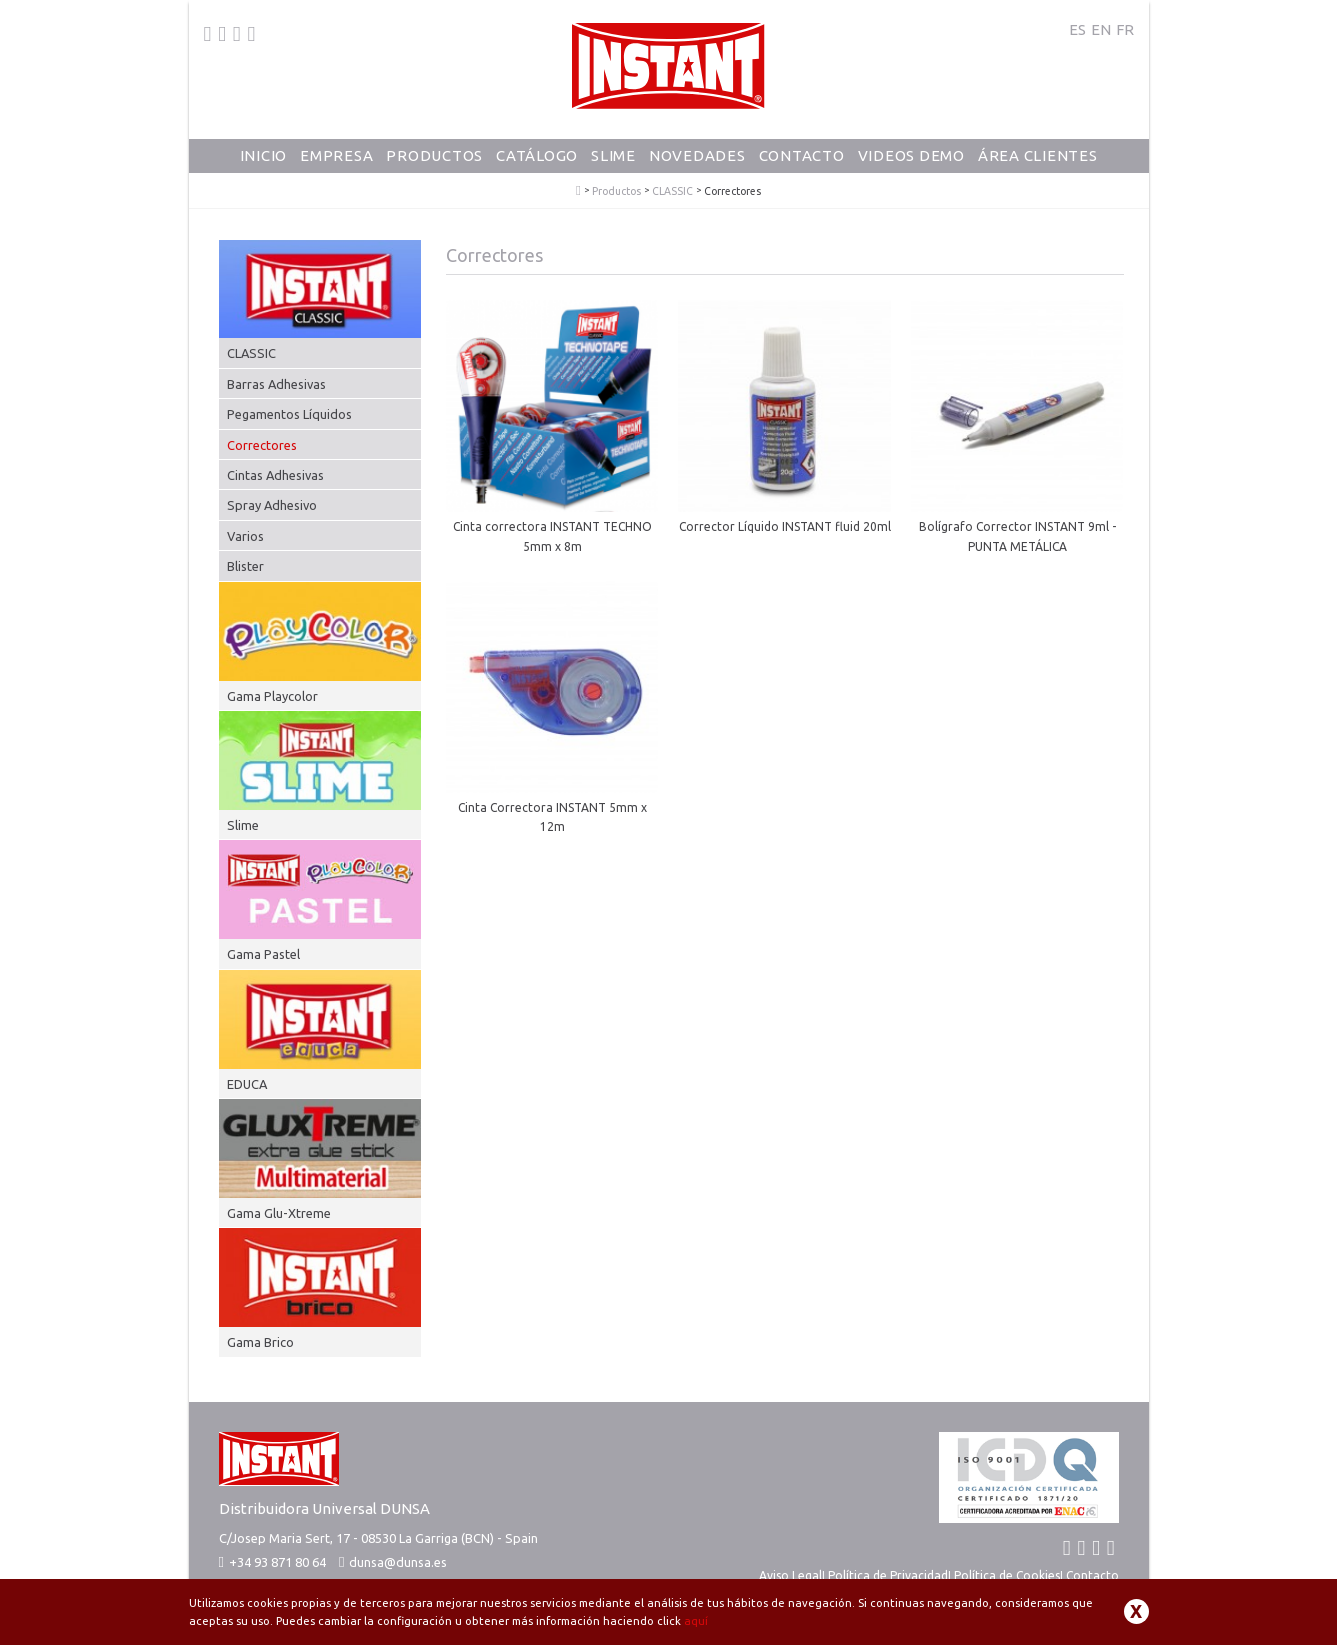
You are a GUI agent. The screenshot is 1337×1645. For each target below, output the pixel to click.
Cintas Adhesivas (275, 475)
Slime (613, 155)
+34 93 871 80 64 (272, 1562)
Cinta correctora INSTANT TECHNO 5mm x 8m (552, 536)
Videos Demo (911, 155)
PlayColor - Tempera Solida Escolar (578, 191)
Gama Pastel (263, 954)
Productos (434, 155)
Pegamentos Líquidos (289, 414)
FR (1125, 29)
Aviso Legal (790, 1575)
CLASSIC (672, 191)
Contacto (802, 155)
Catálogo (537, 155)
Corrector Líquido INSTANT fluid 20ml (785, 526)
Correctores (262, 445)
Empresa (336, 155)
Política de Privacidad (888, 1575)
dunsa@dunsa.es (398, 1562)
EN (1101, 29)
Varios (245, 536)
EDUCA (247, 1084)
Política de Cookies (1007, 1575)
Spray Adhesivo (272, 505)
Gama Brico (260, 1342)
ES (1077, 29)
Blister (245, 566)
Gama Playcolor (272, 696)
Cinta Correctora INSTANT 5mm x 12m (552, 817)
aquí (696, 1621)
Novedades (697, 155)
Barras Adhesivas (276, 384)
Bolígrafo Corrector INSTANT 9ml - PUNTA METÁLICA (1017, 536)
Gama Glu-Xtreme (279, 1213)
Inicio (264, 155)
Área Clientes (1038, 155)
